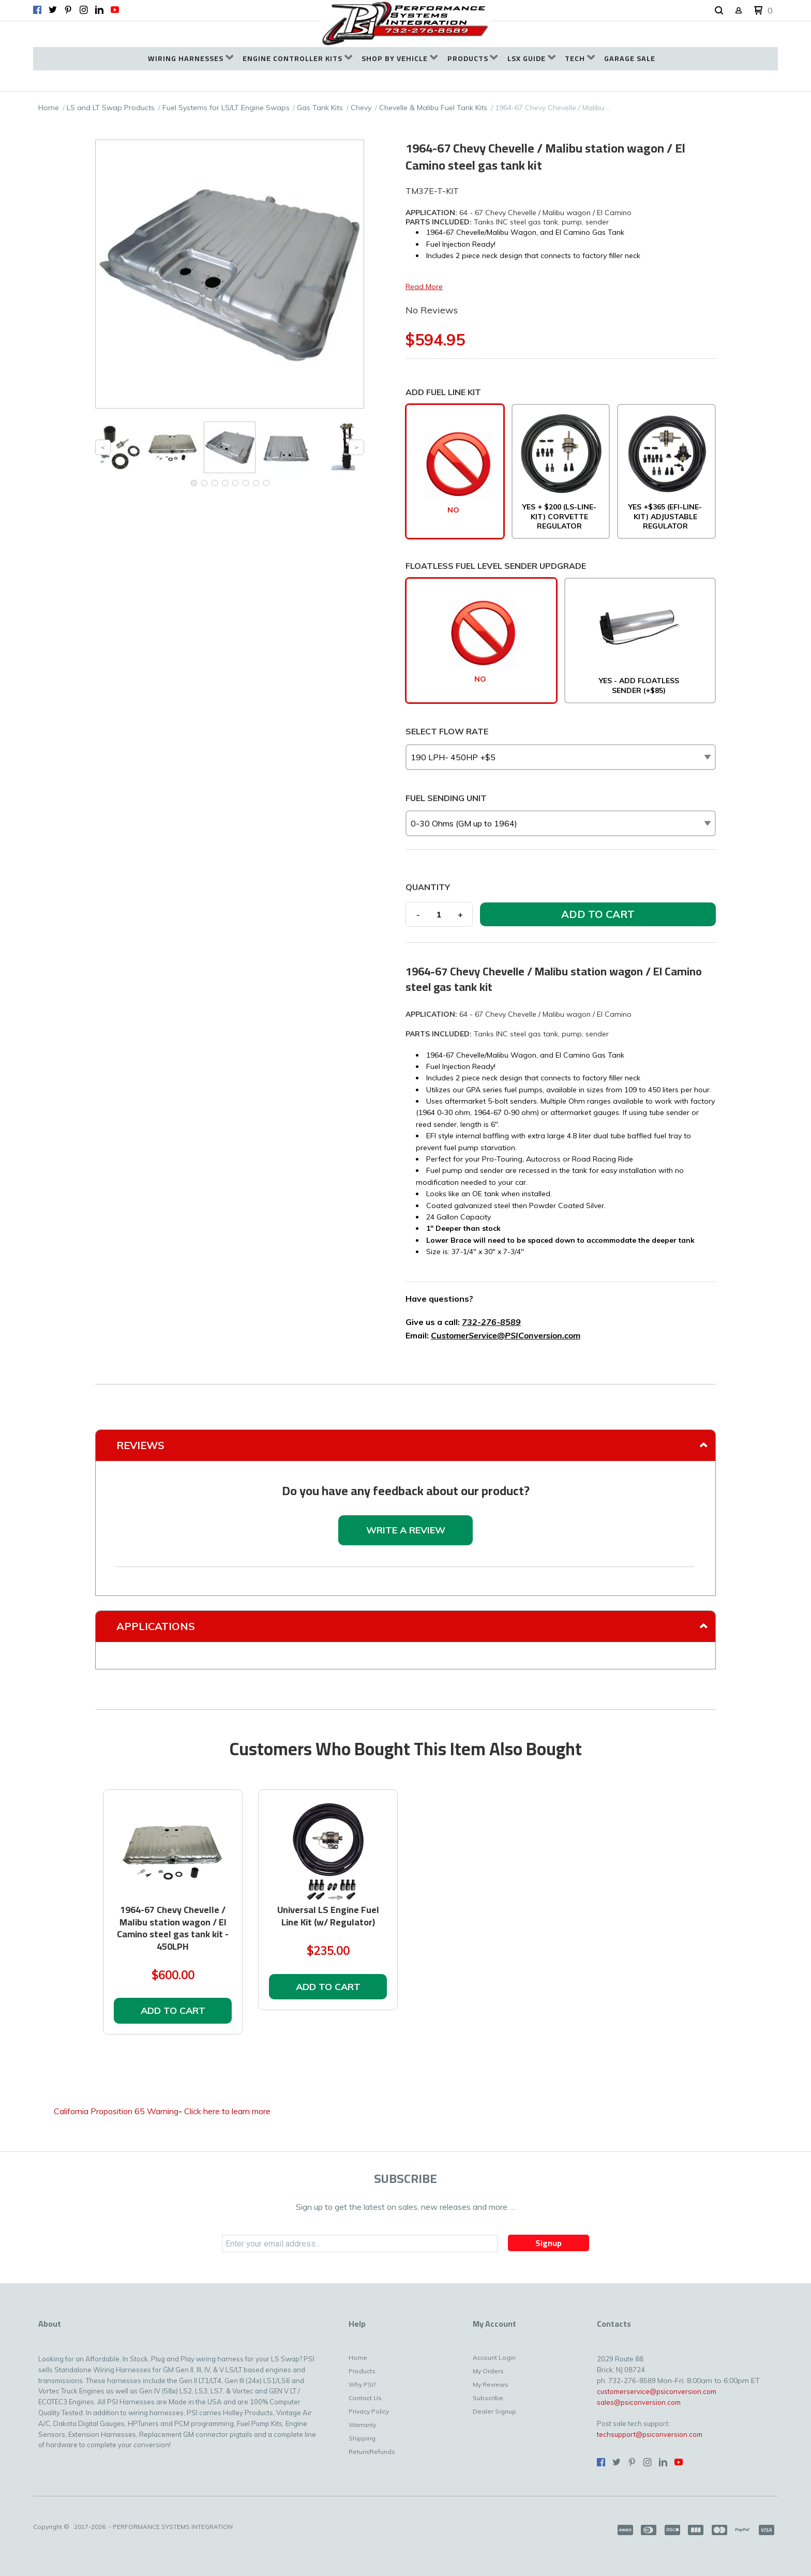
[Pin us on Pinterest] (68, 10)
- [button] (418, 914)
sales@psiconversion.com (639, 2402)
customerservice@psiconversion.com (656, 2391)
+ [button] (460, 914)
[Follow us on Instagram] (84, 10)
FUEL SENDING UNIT (446, 798)
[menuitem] (190, 58)
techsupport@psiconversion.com (649, 2434)
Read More (424, 286)
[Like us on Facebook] (37, 10)
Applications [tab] (155, 1626)
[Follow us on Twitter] (53, 10)
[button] (719, 11)
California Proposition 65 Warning (116, 2111)
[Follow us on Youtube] (115, 10)
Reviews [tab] (140, 1445)
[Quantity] (439, 914)
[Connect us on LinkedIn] (99, 10)
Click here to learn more (227, 2111)
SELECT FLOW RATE (447, 731)
